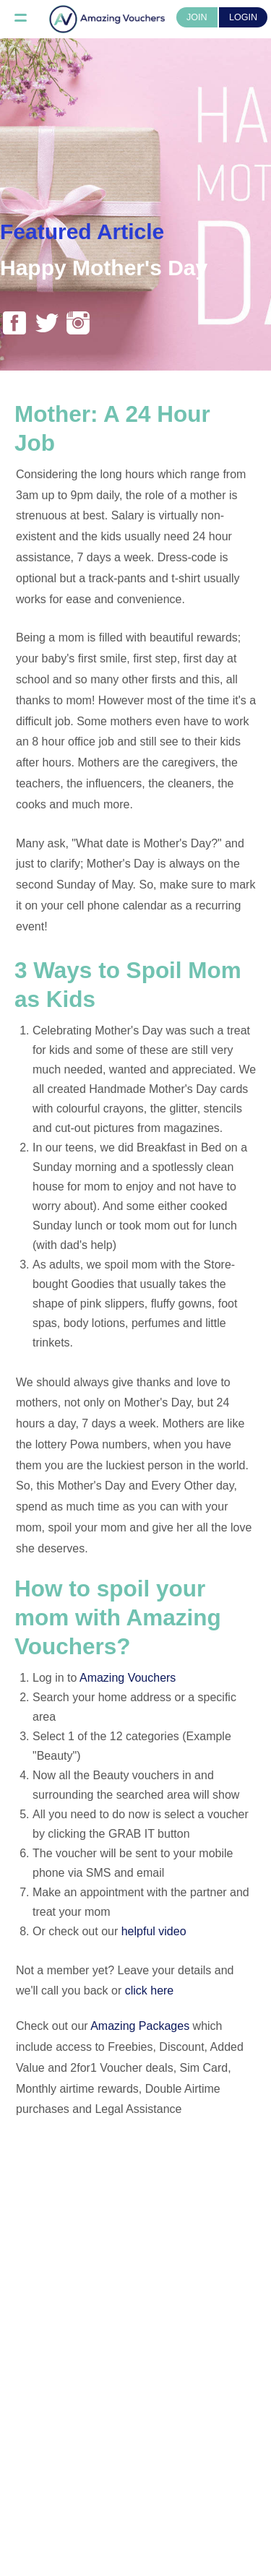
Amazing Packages (139, 2026)
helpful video (153, 1931)
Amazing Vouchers (127, 1678)
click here (149, 1990)
